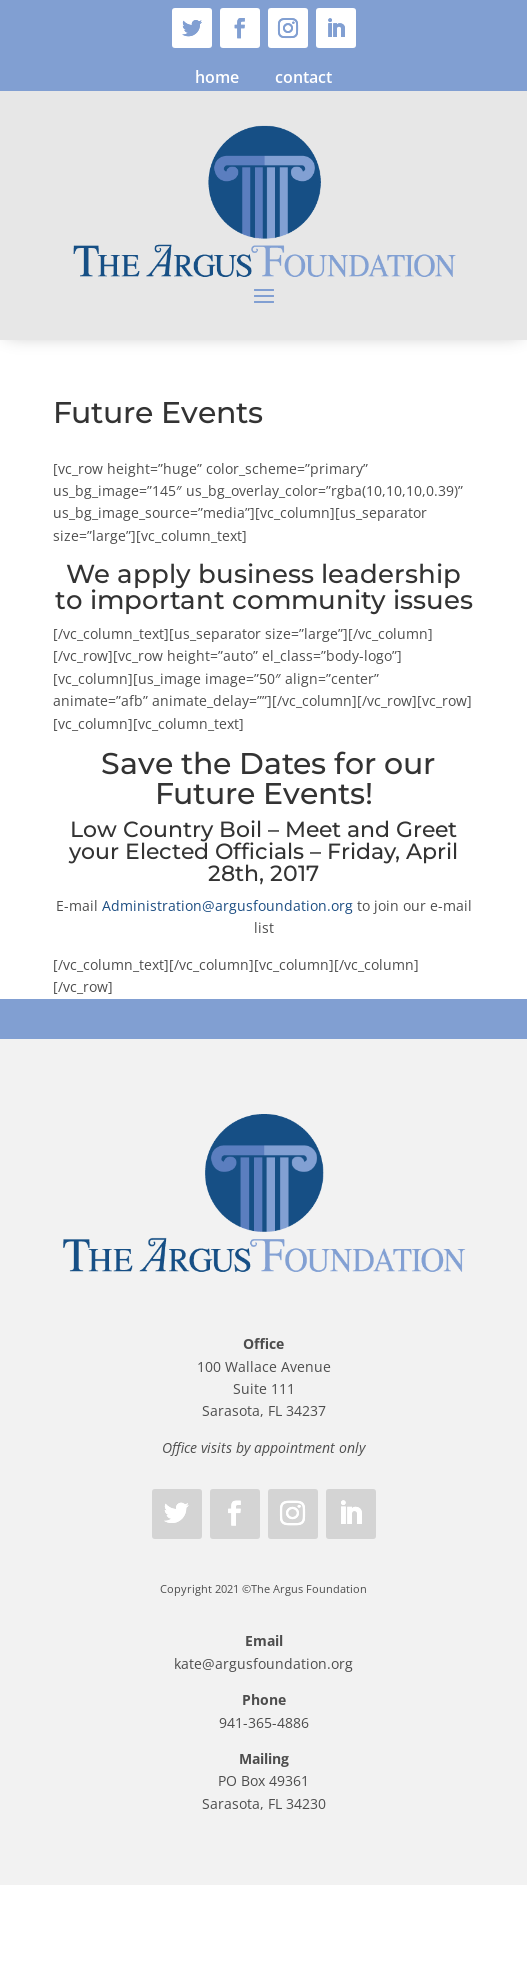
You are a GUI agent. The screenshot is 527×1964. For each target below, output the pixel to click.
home (217, 77)
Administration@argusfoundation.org (227, 905)
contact (303, 77)
